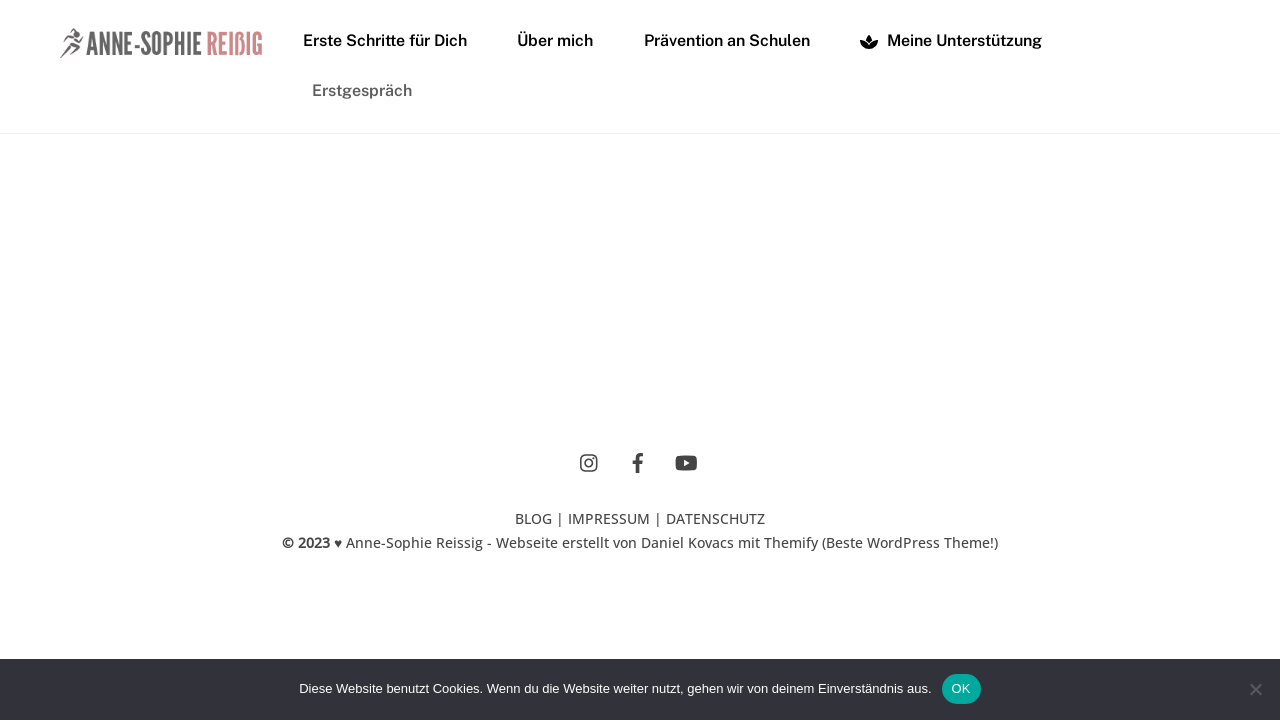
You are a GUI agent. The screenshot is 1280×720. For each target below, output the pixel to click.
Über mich (555, 40)
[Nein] (1255, 689)
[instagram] (590, 461)
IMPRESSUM (609, 518)
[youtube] (686, 461)
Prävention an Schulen (727, 40)
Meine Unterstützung (951, 40)
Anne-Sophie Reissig (414, 542)
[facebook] (638, 461)
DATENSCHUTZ (715, 518)
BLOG (533, 518)
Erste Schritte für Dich (385, 40)
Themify (791, 542)
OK (961, 688)
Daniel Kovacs (687, 542)
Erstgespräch (362, 90)
